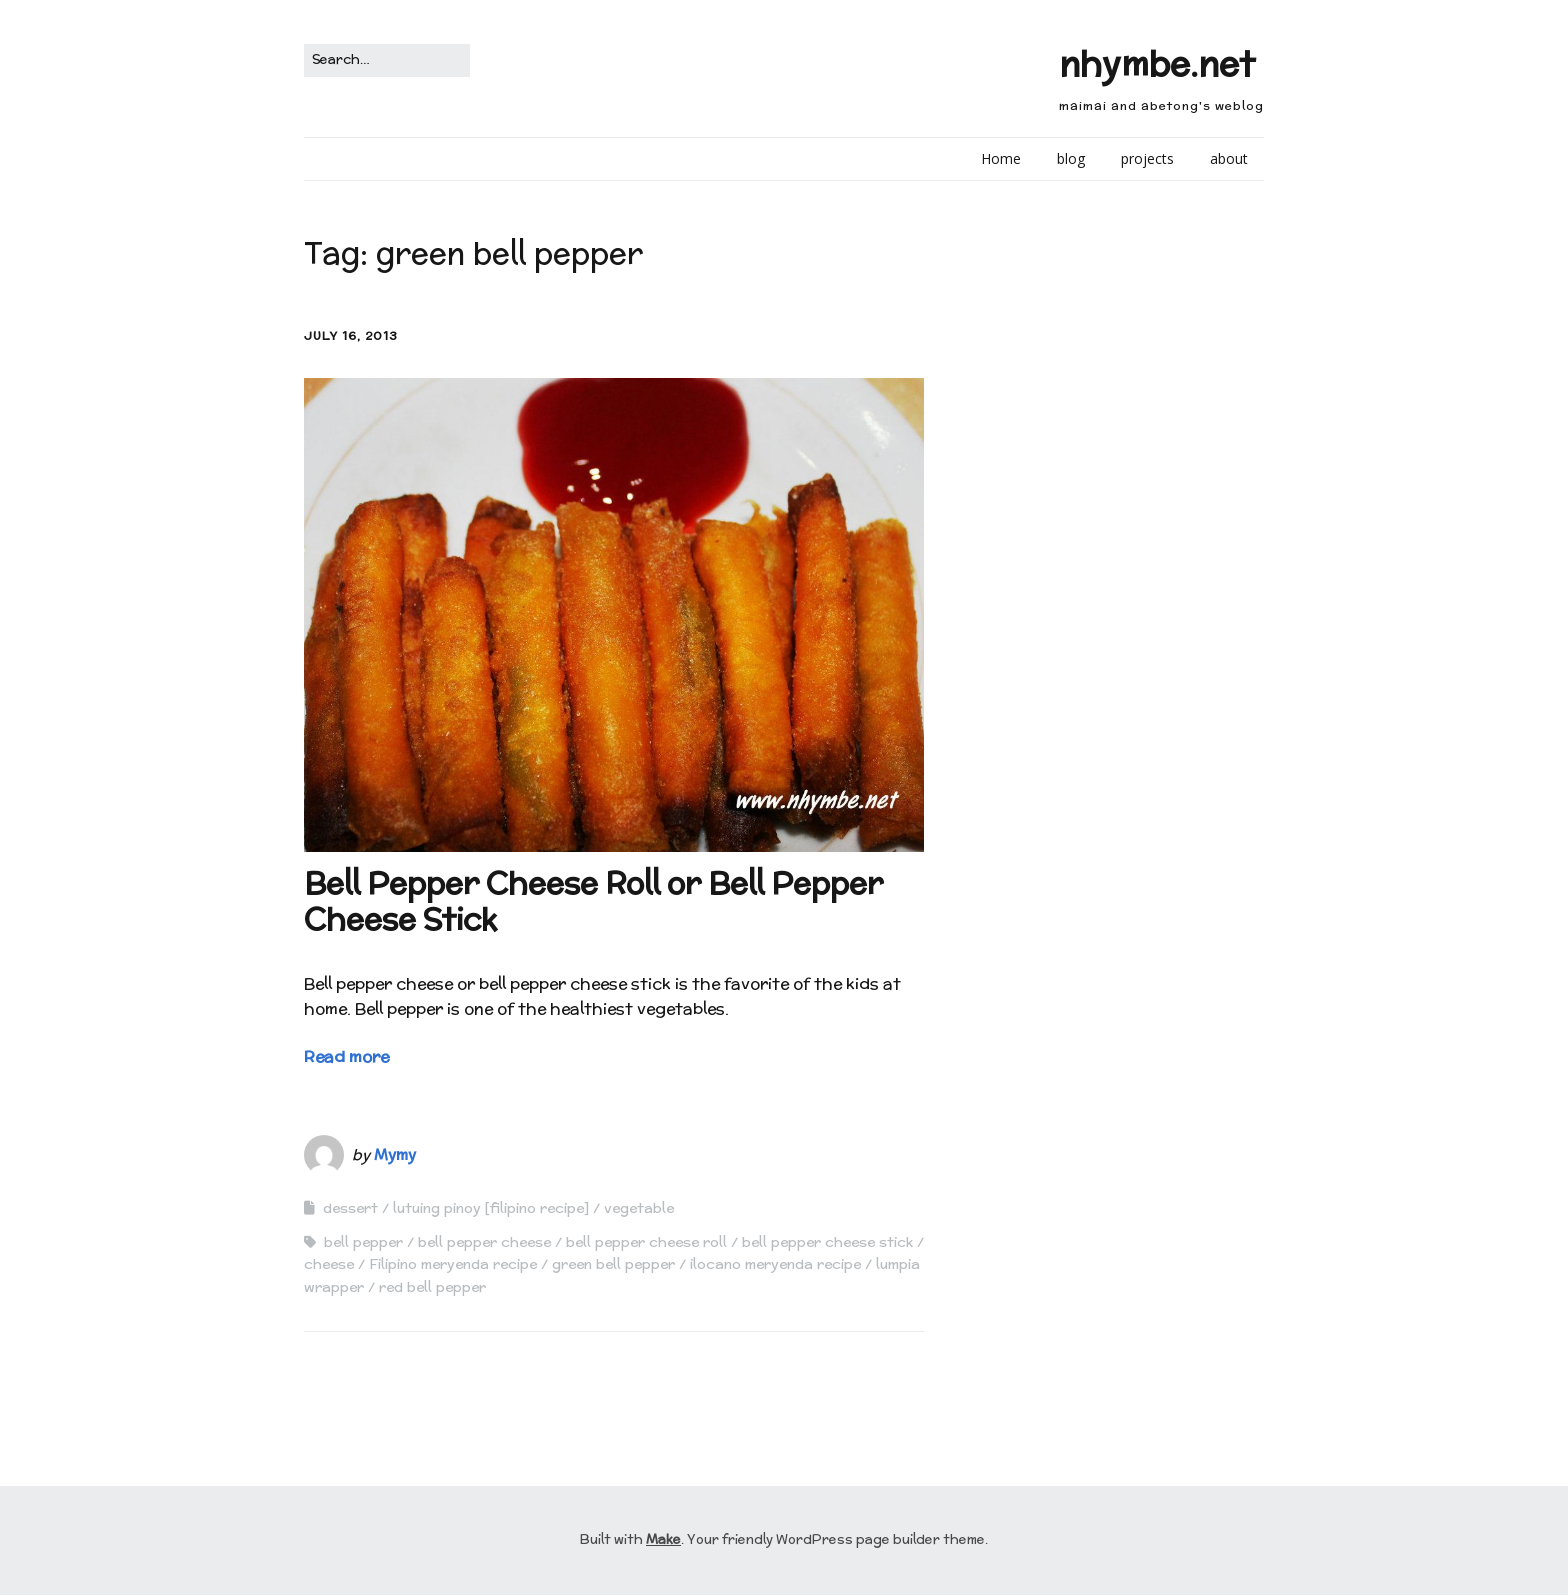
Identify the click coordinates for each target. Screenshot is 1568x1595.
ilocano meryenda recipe (775, 1264)
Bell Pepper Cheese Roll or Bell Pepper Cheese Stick (593, 901)
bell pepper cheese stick (827, 1242)
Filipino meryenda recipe (453, 1264)
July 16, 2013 (351, 335)
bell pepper (363, 1242)
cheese (329, 1264)
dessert (350, 1208)
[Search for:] (387, 60)
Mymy (395, 1154)
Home (1001, 158)
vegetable (639, 1208)
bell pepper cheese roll (646, 1242)
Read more (346, 1056)
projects (1147, 158)
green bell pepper (613, 1264)
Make (663, 1539)
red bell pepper (432, 1287)
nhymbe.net (1157, 63)
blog (1071, 158)
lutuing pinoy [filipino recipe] (491, 1208)
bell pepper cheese (484, 1242)
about (1229, 158)
